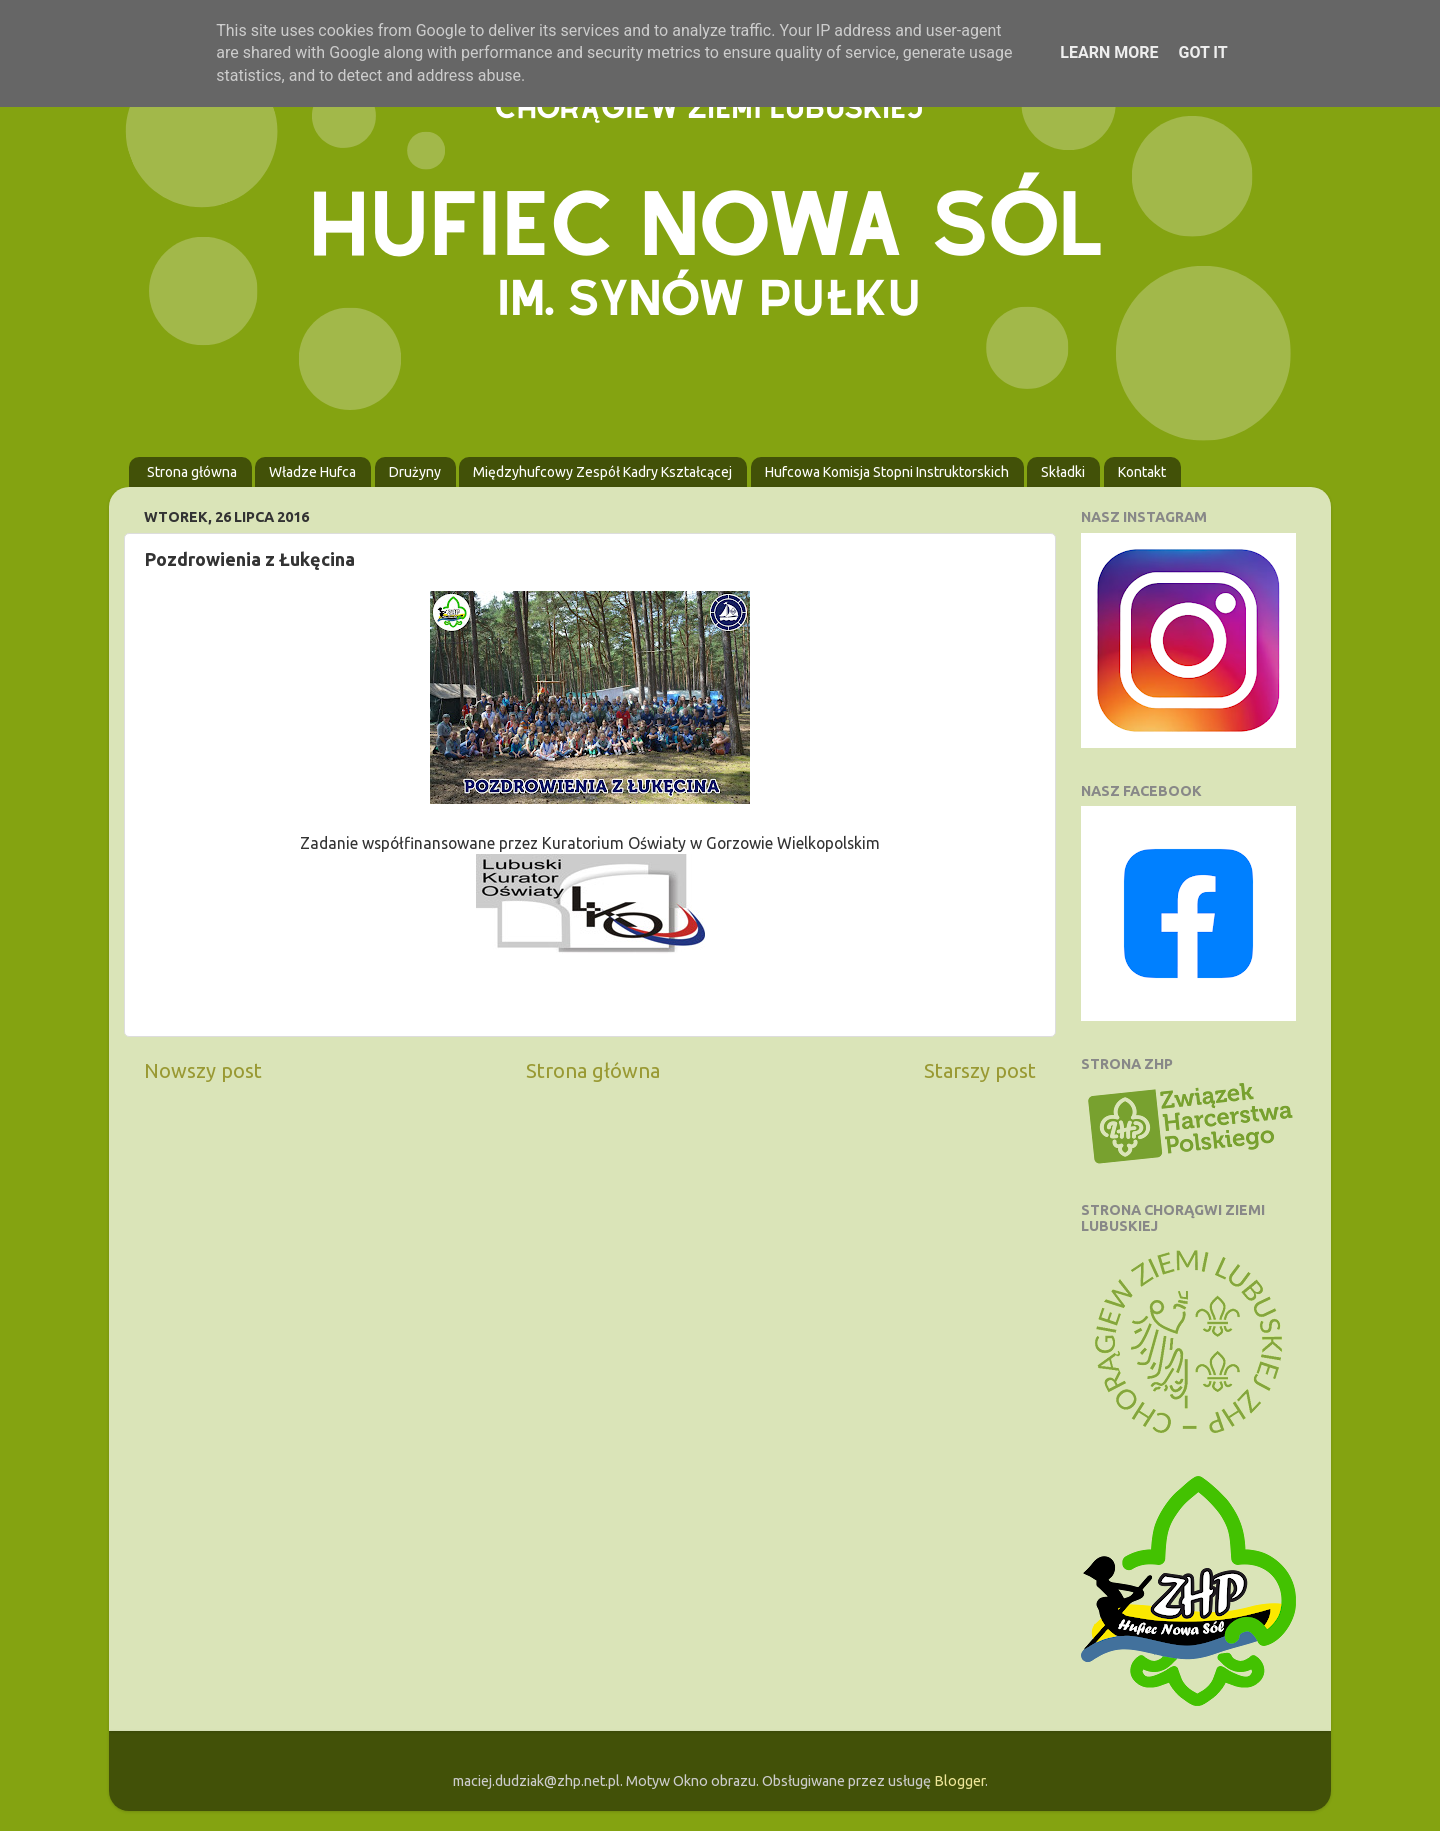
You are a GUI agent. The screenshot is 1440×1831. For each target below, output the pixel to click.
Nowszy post (203, 1070)
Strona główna (192, 472)
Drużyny (415, 472)
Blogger (959, 1781)
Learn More (1109, 52)
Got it (1202, 52)
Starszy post (980, 1070)
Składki (1063, 472)
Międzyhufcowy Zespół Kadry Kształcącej (602, 472)
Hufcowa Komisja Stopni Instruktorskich (887, 472)
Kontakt (1142, 472)
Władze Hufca (312, 472)
